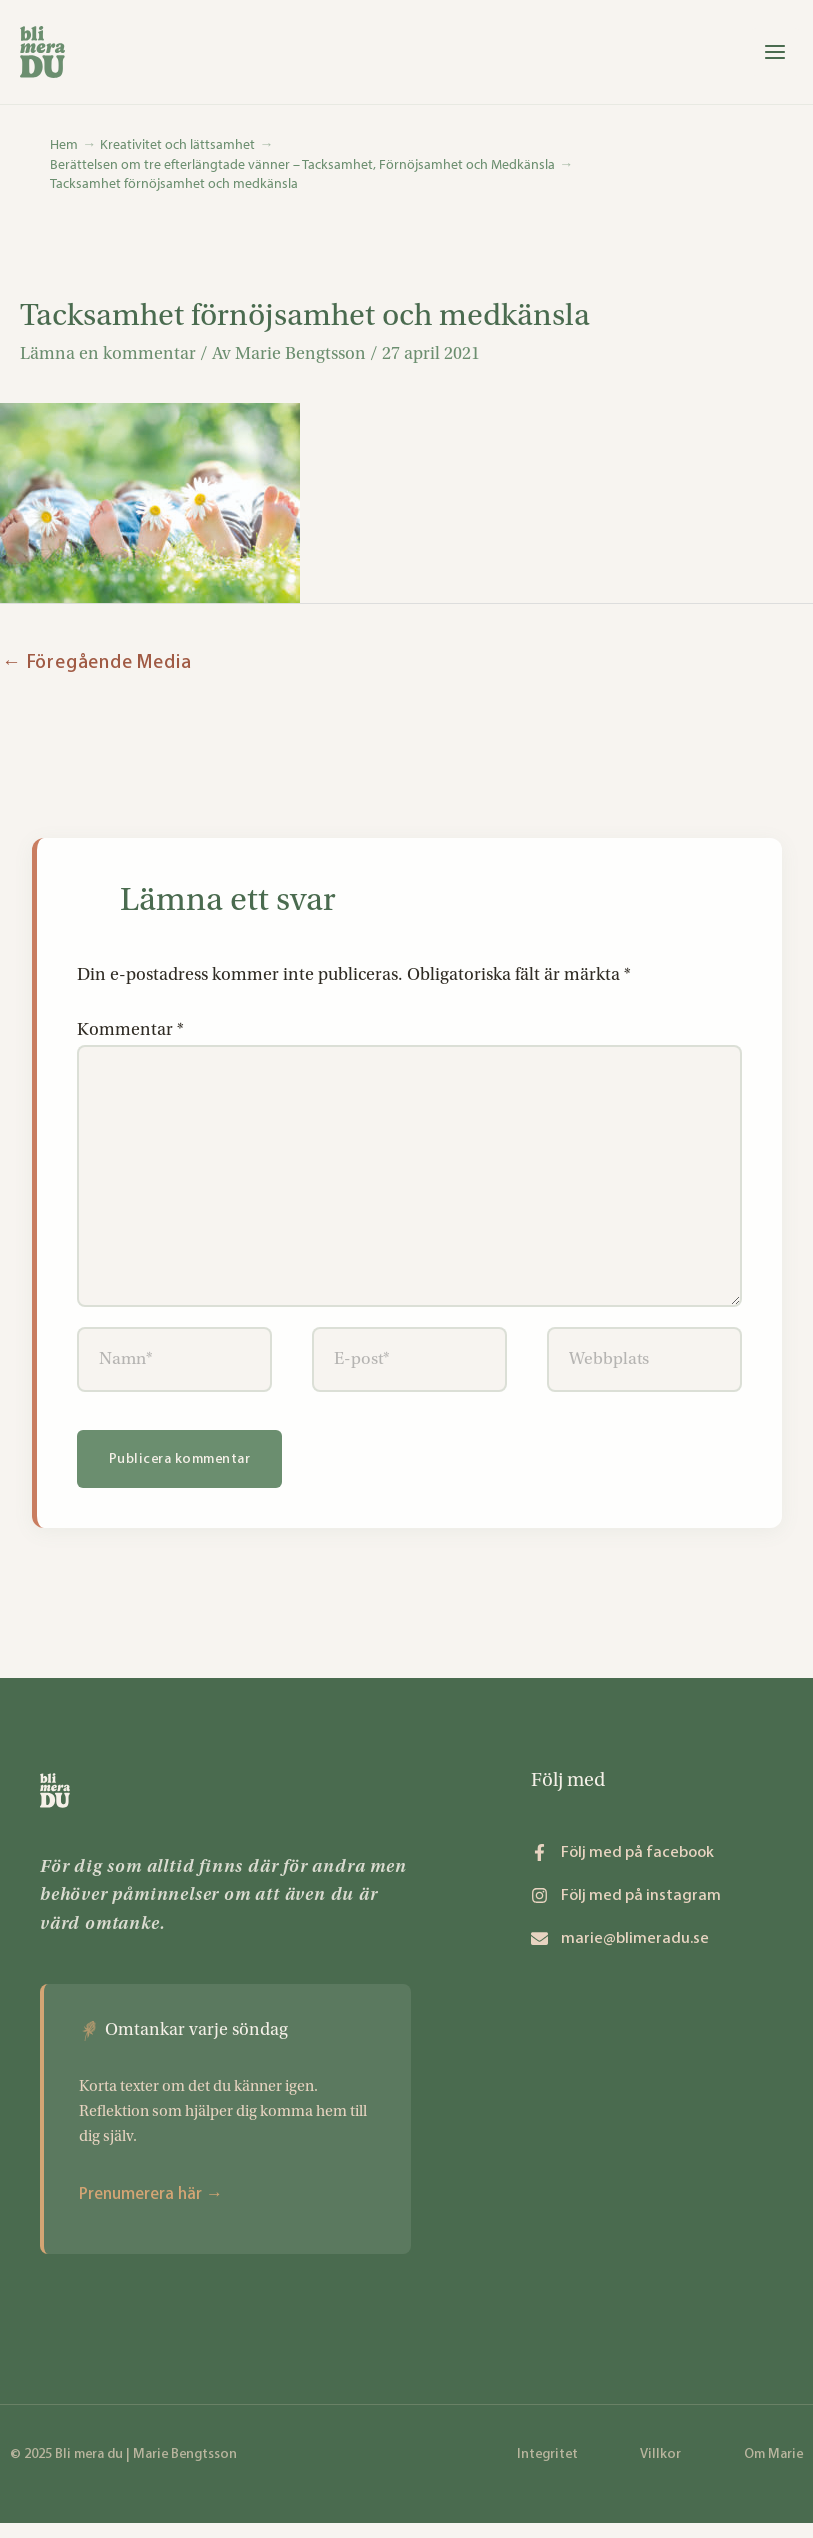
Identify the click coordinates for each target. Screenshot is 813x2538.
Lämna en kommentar (108, 362)
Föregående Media (96, 671)
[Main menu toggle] (768, 56)
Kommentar (130, 1039)
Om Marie (773, 2468)
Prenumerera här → (151, 2208)
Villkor (660, 2468)
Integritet (547, 2468)
